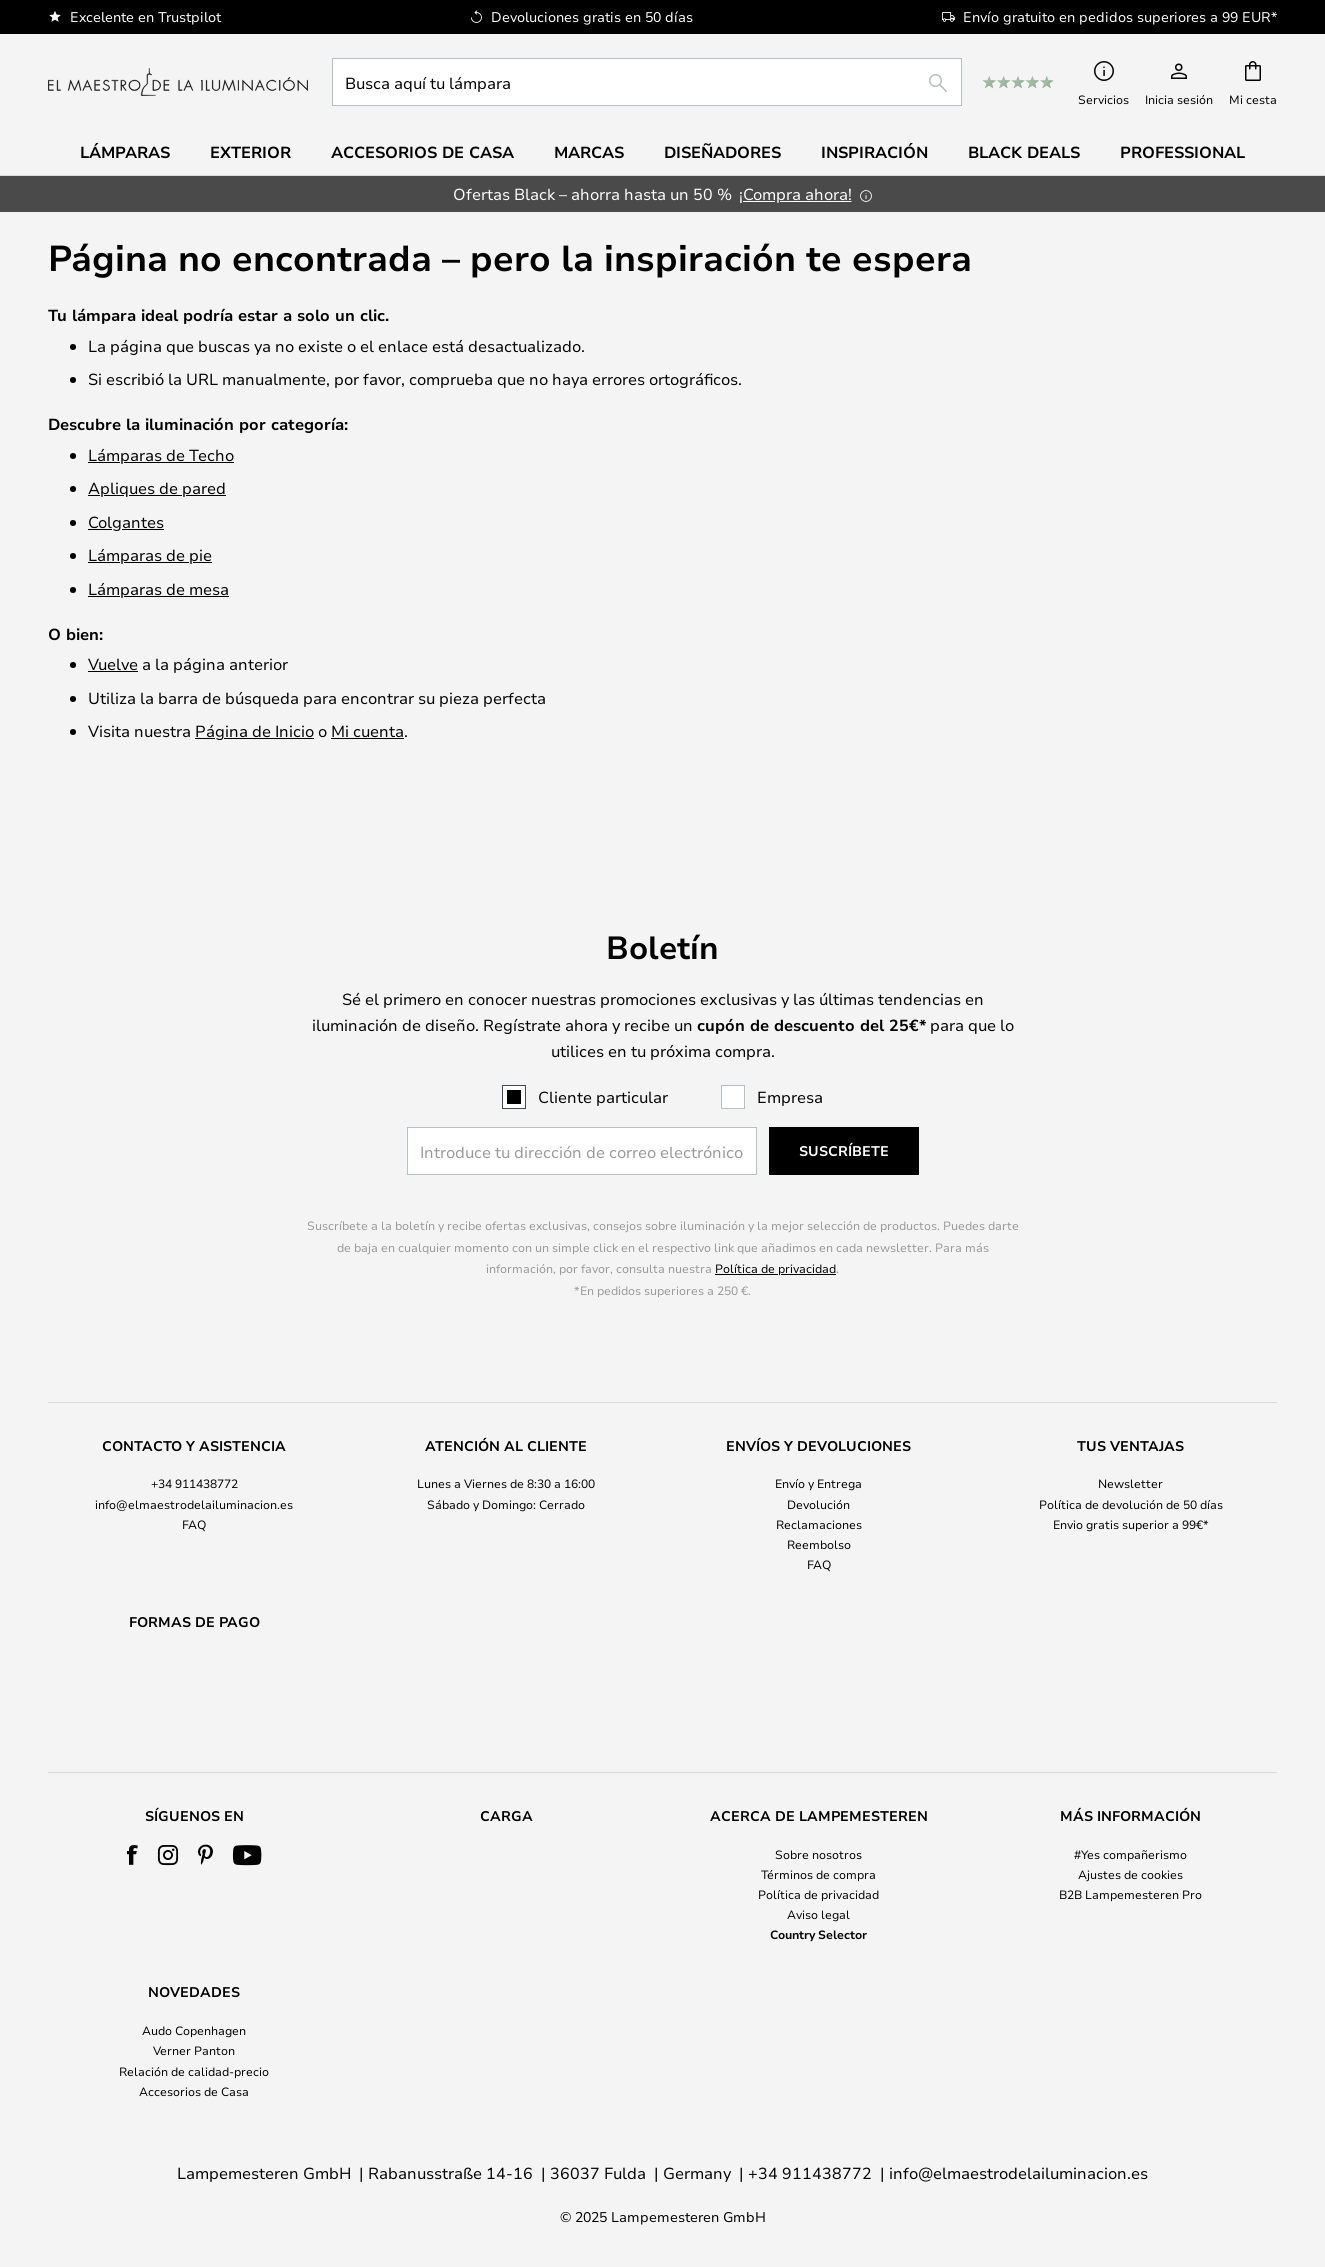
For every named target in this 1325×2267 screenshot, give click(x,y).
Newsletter (1130, 1432)
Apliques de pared (157, 487)
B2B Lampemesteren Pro (1130, 1894)
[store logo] (178, 82)
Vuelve (113, 663)
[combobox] (647, 82)
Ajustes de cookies (1130, 1874)
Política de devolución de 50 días (1131, 1452)
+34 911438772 (194, 1432)
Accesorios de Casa (194, 2091)
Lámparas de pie (150, 554)
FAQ (194, 1472)
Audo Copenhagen (194, 2030)
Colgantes (126, 521)
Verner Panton (194, 2050)
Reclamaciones (819, 1472)
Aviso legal (818, 1914)
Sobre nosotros (818, 1854)
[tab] (194, 1454)
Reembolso (819, 1492)
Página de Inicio (254, 730)
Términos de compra (818, 1874)
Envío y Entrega (818, 1432)
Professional (1182, 152)
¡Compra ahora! (795, 193)
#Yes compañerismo (1130, 1854)
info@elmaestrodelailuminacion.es (194, 1452)
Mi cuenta (367, 730)
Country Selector (818, 1934)
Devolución (818, 1452)
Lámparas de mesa (158, 588)
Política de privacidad (775, 1217)
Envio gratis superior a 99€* (1131, 1472)
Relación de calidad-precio (194, 2071)
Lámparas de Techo (161, 454)
